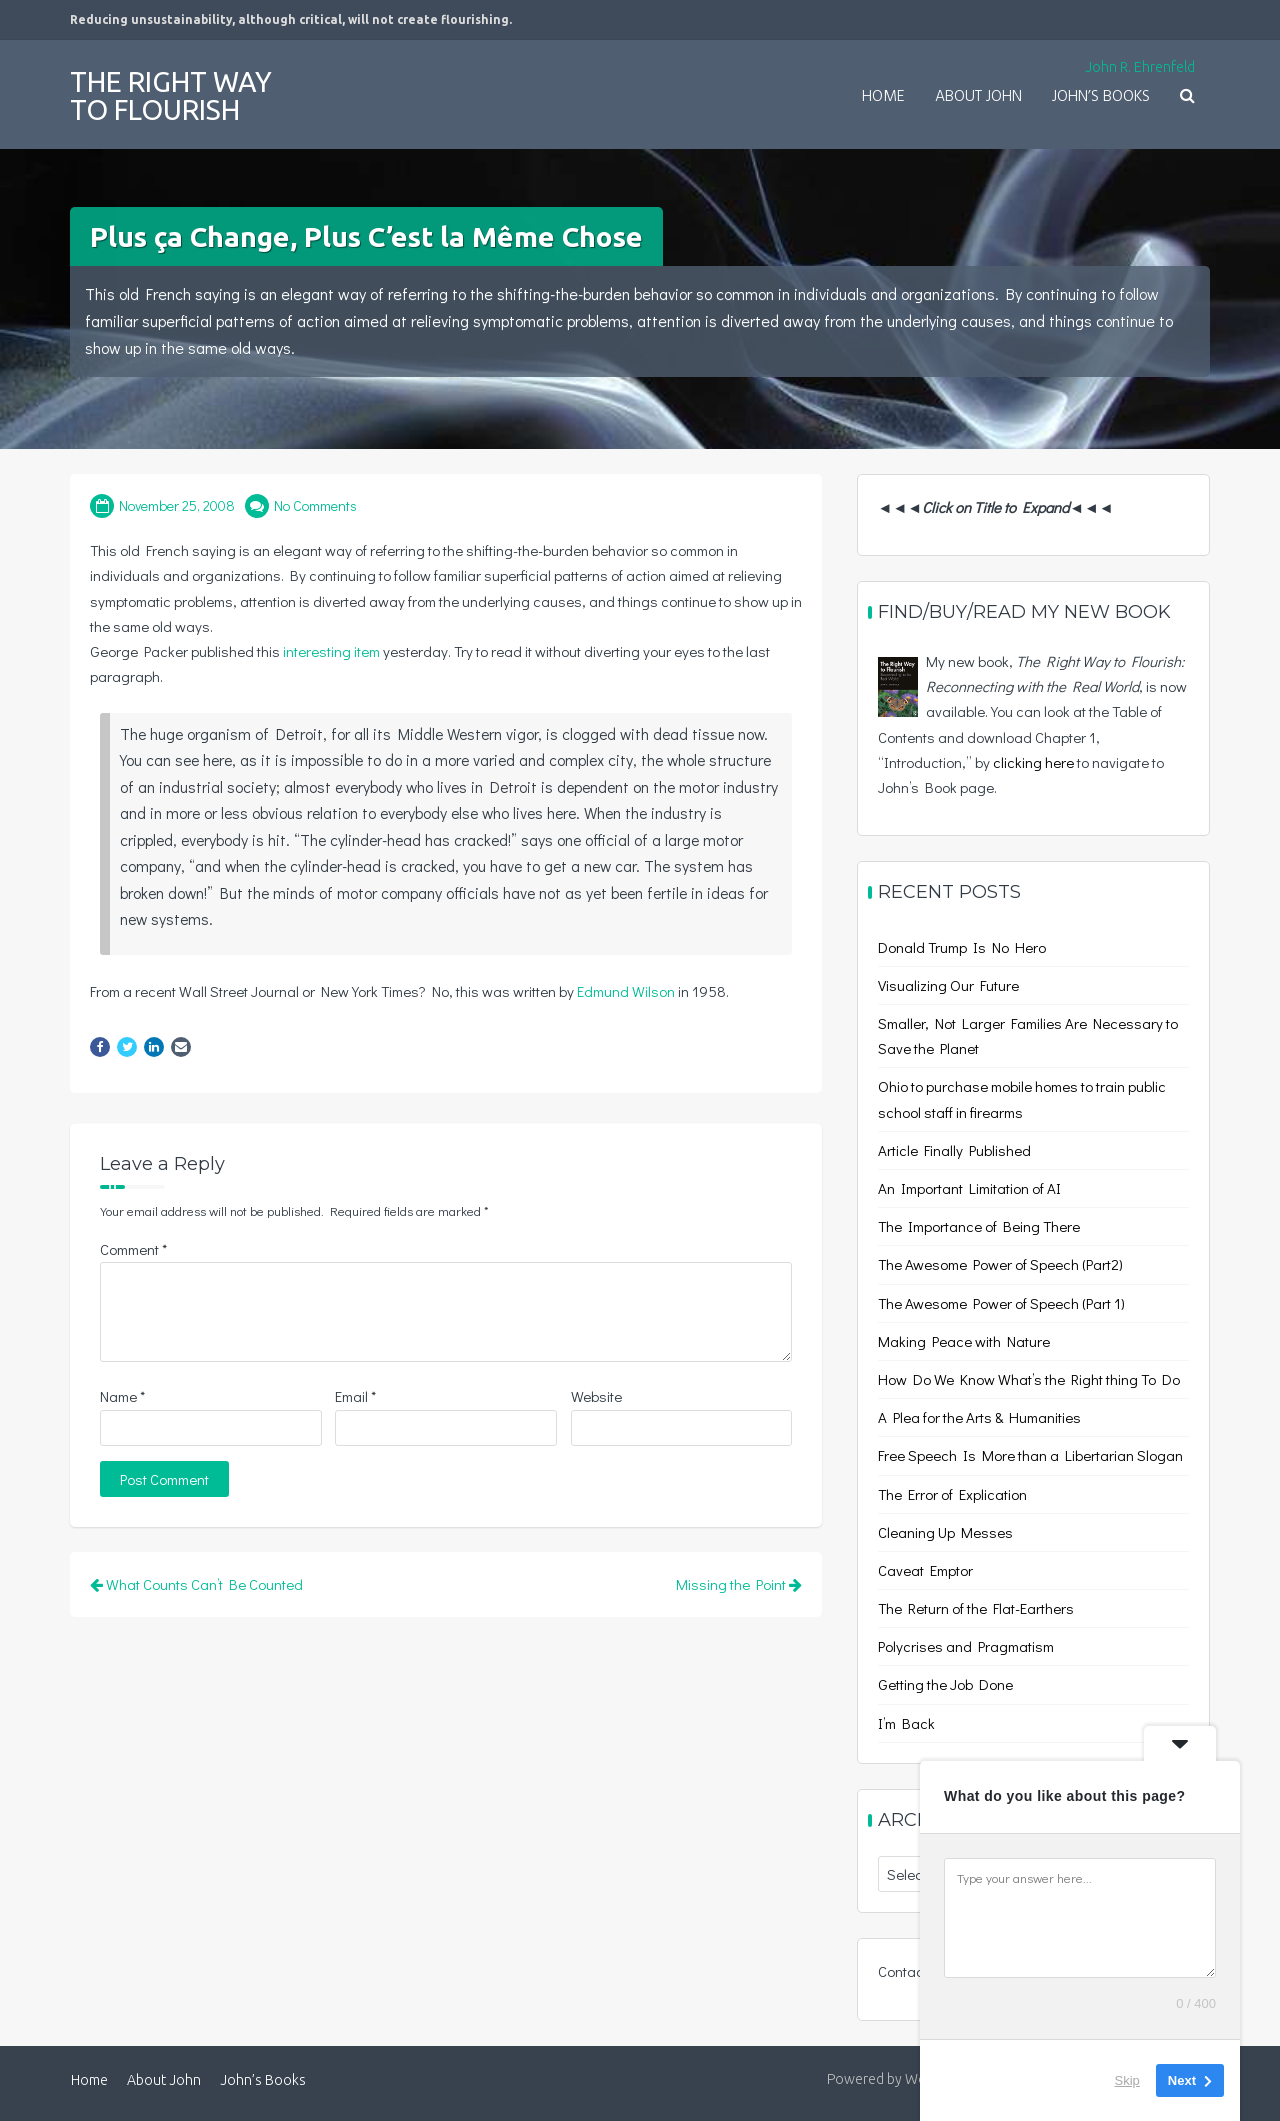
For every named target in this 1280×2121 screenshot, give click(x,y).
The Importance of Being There (979, 1226)
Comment (133, 1249)
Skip (1127, 2080)
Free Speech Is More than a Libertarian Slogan (1030, 1455)
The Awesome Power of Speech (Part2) (1000, 1264)
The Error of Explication (952, 1494)
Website (596, 1396)
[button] (1187, 97)
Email (355, 1396)
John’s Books (1101, 97)
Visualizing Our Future (948, 985)
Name (122, 1396)
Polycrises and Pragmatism (966, 1646)
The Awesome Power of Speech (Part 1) (1001, 1303)
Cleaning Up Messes (945, 1532)
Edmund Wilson (626, 991)
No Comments (315, 505)
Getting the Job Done (945, 1684)
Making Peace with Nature (964, 1341)
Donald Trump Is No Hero (962, 947)
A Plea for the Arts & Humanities (979, 1417)
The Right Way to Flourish (171, 95)
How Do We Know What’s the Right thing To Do (1029, 1379)
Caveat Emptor (925, 1570)
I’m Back (906, 1723)
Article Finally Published (954, 1150)
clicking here (1033, 762)
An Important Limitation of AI (969, 1188)
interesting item (331, 651)
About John (978, 97)
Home (883, 97)
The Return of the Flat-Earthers (976, 1608)
